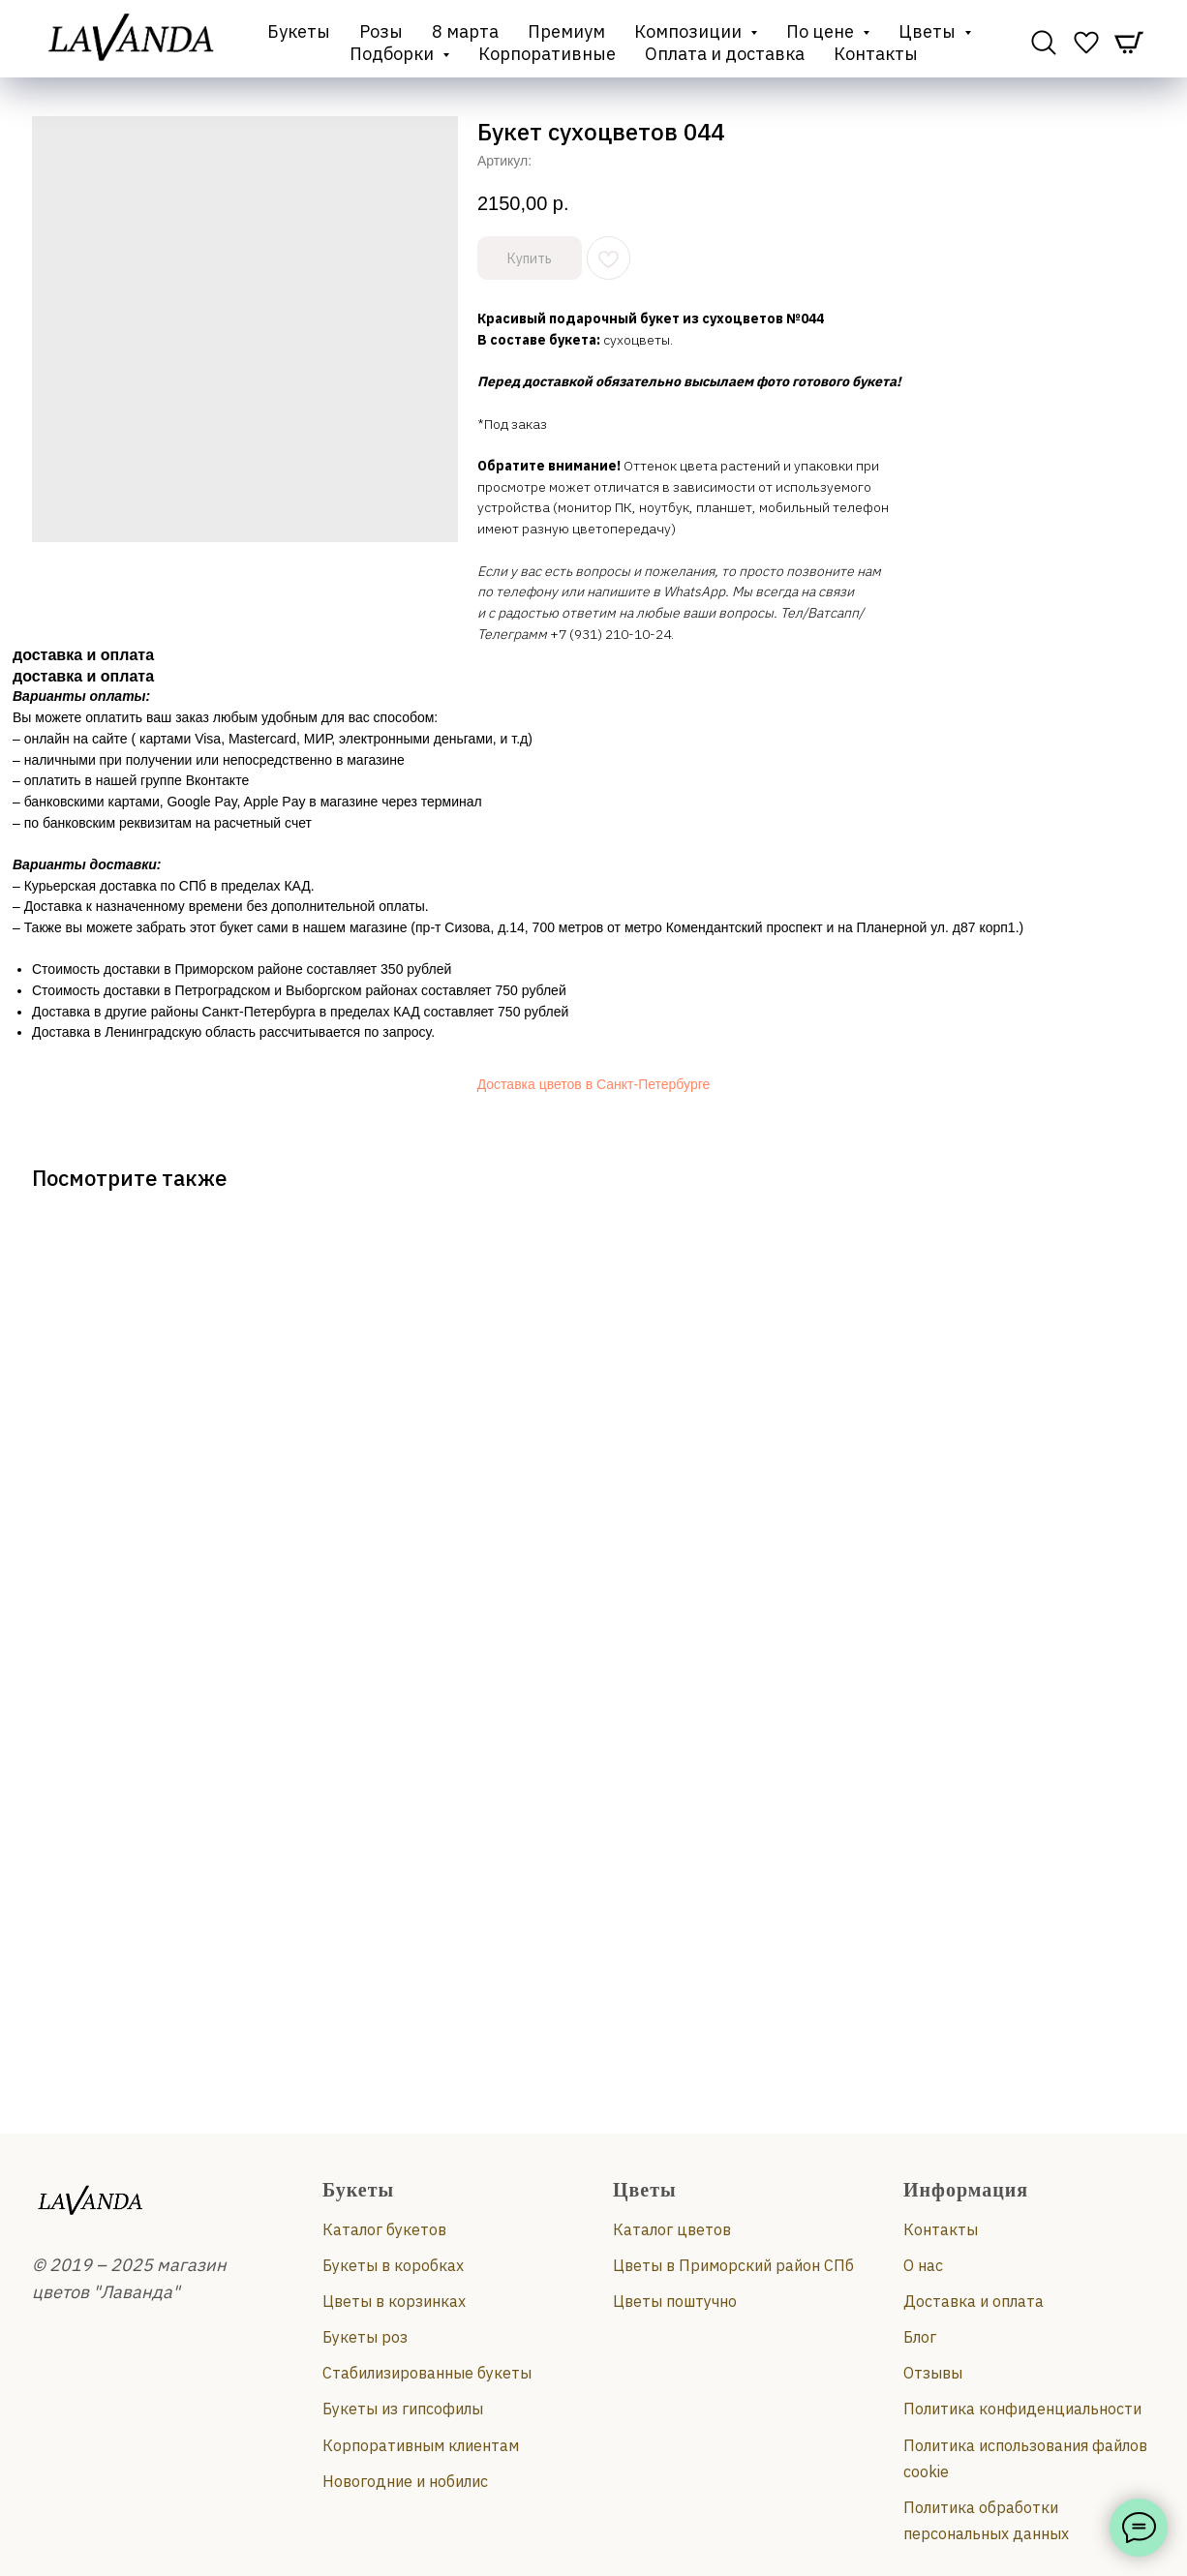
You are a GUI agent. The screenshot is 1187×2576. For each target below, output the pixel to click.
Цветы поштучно (675, 2301)
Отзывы (932, 2372)
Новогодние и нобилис (405, 2481)
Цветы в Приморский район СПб (733, 2265)
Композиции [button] (690, 31)
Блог (919, 2337)
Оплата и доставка (725, 54)
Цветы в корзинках (394, 2301)
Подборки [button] (394, 54)
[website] (1043, 42)
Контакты (876, 54)
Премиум (566, 31)
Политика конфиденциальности (1022, 2408)
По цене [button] (822, 31)
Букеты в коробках (393, 2265)
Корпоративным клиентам (420, 2445)
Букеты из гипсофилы (402, 2408)
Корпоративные (547, 54)
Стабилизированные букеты (427, 2372)
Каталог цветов (672, 2229)
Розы (381, 31)
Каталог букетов (384, 2229)
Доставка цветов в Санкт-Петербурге (594, 1084)
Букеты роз (365, 2337)
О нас (923, 2265)
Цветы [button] (928, 31)
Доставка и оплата (973, 2301)
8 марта (465, 31)
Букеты (298, 31)
